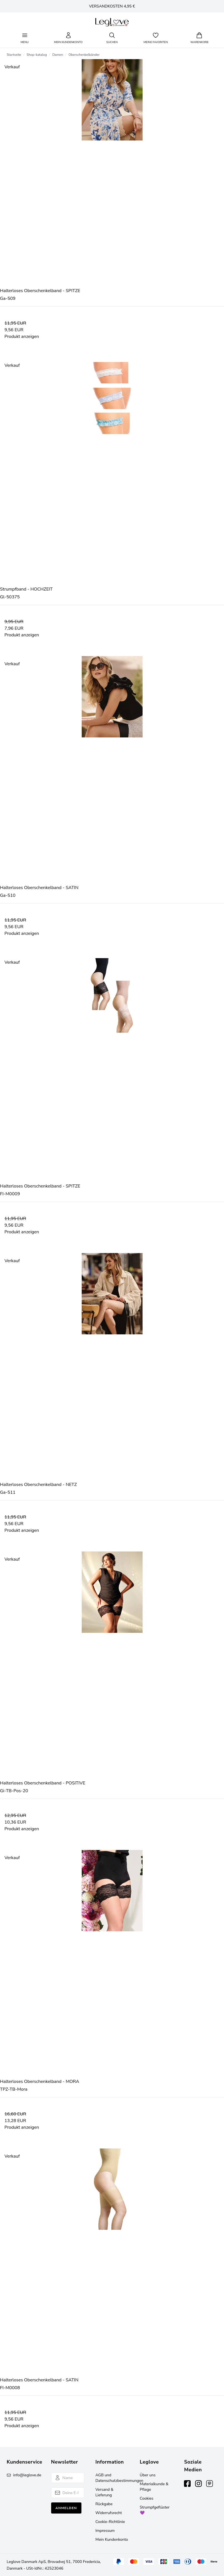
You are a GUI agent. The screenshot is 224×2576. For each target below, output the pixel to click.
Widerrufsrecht (108, 2512)
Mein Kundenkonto (111, 2539)
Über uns (148, 2475)
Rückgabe (104, 2504)
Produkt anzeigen (21, 336)
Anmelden (66, 2508)
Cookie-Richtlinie (110, 2521)
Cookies (146, 2498)
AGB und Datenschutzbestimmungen (119, 2477)
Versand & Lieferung (104, 2492)
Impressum (105, 2530)
